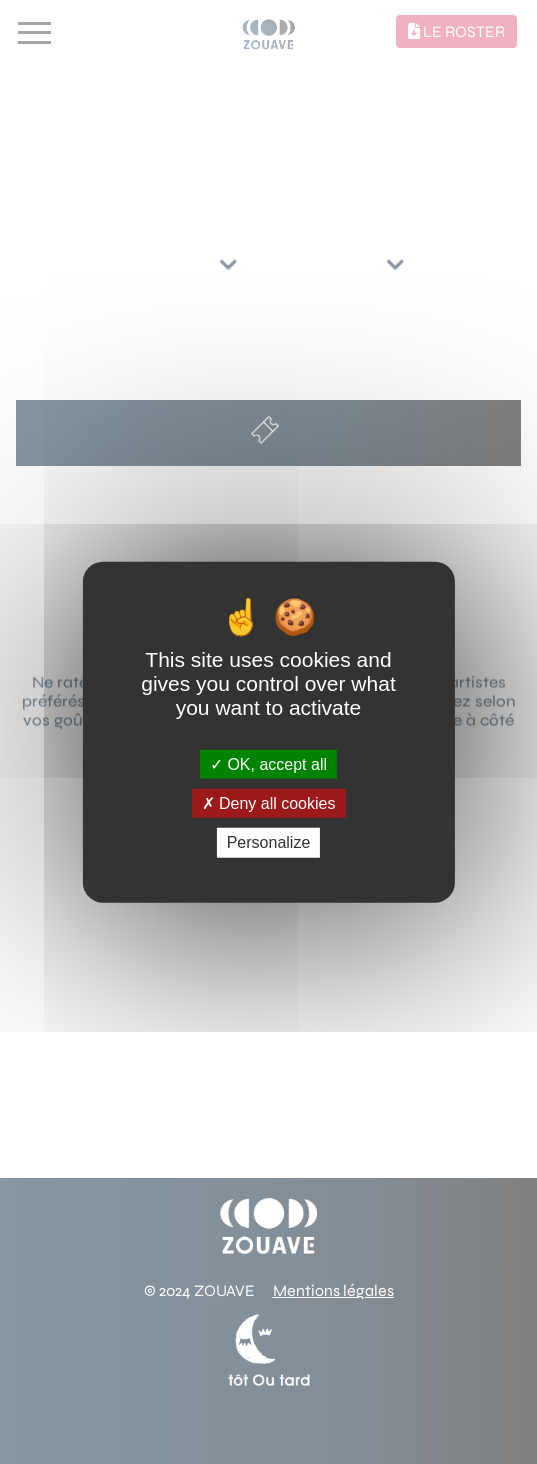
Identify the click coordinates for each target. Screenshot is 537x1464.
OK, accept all (268, 764)
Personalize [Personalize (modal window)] (269, 842)
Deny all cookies (269, 803)
